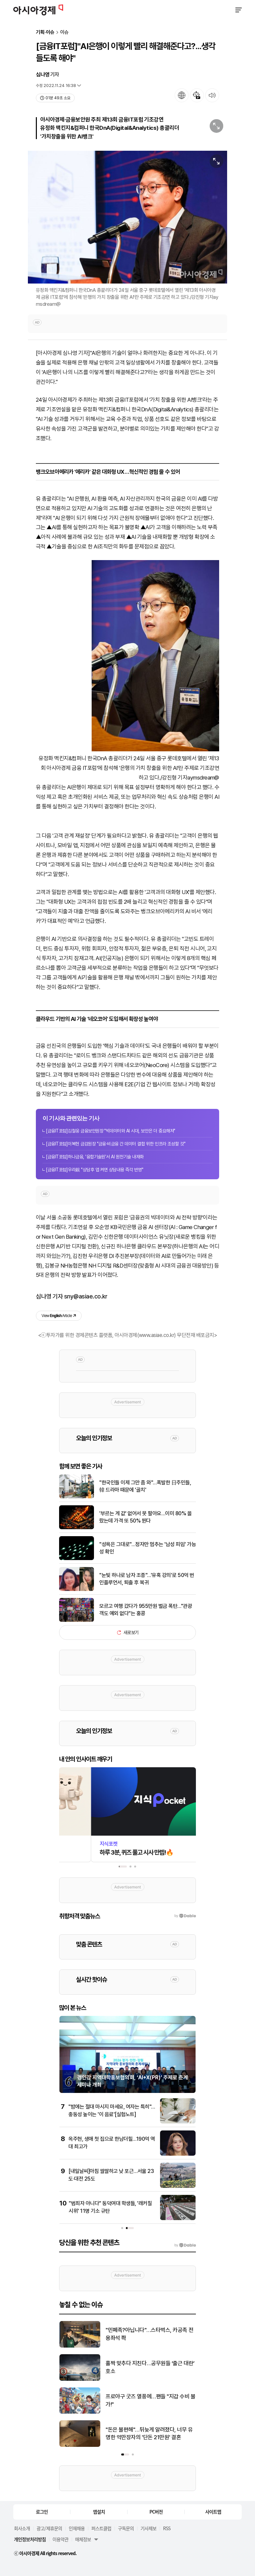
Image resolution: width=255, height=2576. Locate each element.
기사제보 (148, 2528)
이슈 (64, 32)
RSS (166, 2528)
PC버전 (156, 2511)
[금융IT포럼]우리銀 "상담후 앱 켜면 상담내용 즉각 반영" (94, 1169)
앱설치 (99, 2511)
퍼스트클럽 (101, 2528)
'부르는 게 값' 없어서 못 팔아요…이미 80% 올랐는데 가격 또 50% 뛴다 (145, 1517)
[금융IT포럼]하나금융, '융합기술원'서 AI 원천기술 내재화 (95, 1156)
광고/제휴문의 (49, 2528)
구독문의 (126, 2528)
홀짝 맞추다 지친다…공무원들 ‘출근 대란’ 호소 (150, 2367)
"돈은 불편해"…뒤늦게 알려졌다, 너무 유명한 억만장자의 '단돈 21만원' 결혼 (149, 2433)
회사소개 (22, 2528)
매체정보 (83, 2539)
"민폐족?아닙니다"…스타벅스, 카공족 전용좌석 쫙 (149, 2334)
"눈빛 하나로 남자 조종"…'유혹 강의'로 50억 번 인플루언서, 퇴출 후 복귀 (146, 1579)
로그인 (42, 2511)
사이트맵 (213, 2511)
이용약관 (60, 2539)
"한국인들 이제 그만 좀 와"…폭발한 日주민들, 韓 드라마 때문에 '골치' (145, 1486)
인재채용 (77, 2528)
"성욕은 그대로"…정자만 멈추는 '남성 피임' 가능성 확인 (147, 1548)
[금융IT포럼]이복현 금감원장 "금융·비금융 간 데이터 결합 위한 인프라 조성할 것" (115, 1143)
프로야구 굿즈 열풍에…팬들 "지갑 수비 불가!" (151, 2400)
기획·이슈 (45, 32)
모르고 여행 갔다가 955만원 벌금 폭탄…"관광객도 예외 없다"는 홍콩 (145, 1610)
